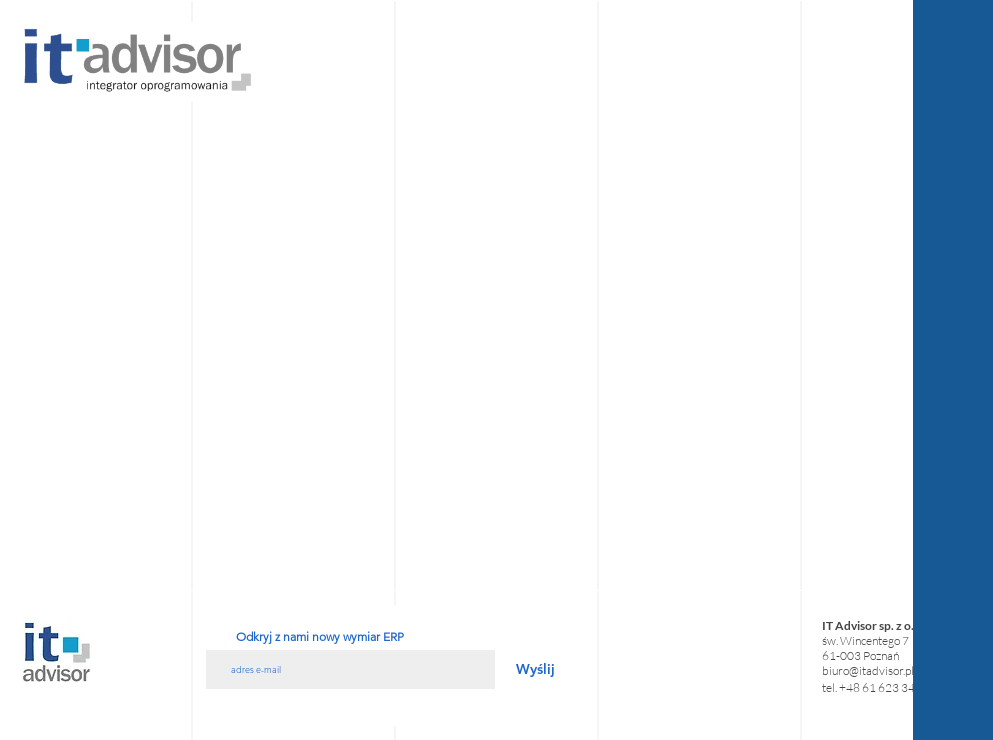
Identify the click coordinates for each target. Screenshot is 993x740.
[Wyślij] (535, 669)
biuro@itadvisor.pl (868, 670)
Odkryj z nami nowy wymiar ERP (320, 637)
